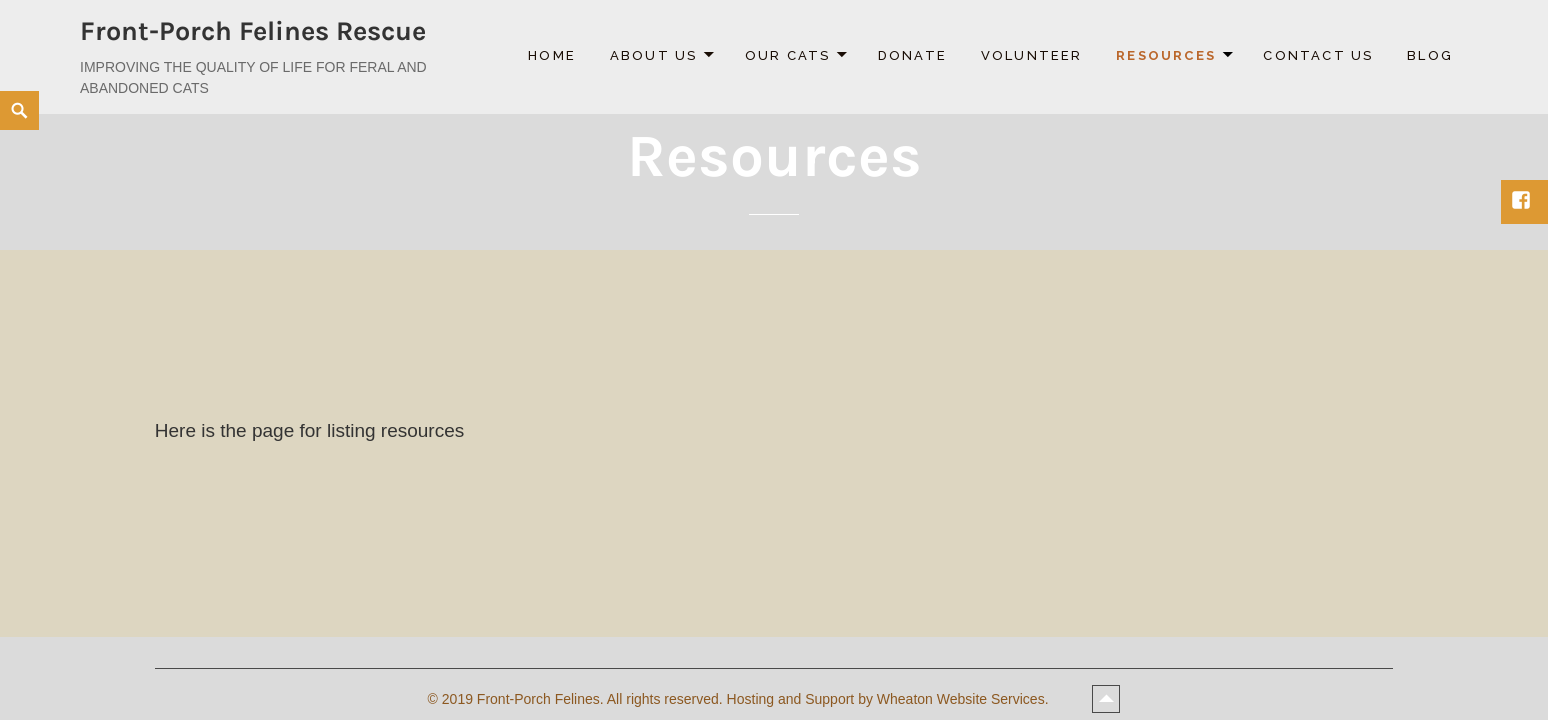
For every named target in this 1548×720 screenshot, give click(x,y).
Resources (1166, 55)
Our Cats (788, 55)
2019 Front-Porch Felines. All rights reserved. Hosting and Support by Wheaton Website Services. (747, 699)
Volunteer (1032, 55)
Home (552, 55)
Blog (1430, 55)
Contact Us (1318, 55)
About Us (654, 55)
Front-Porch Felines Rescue (253, 31)
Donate (912, 55)
